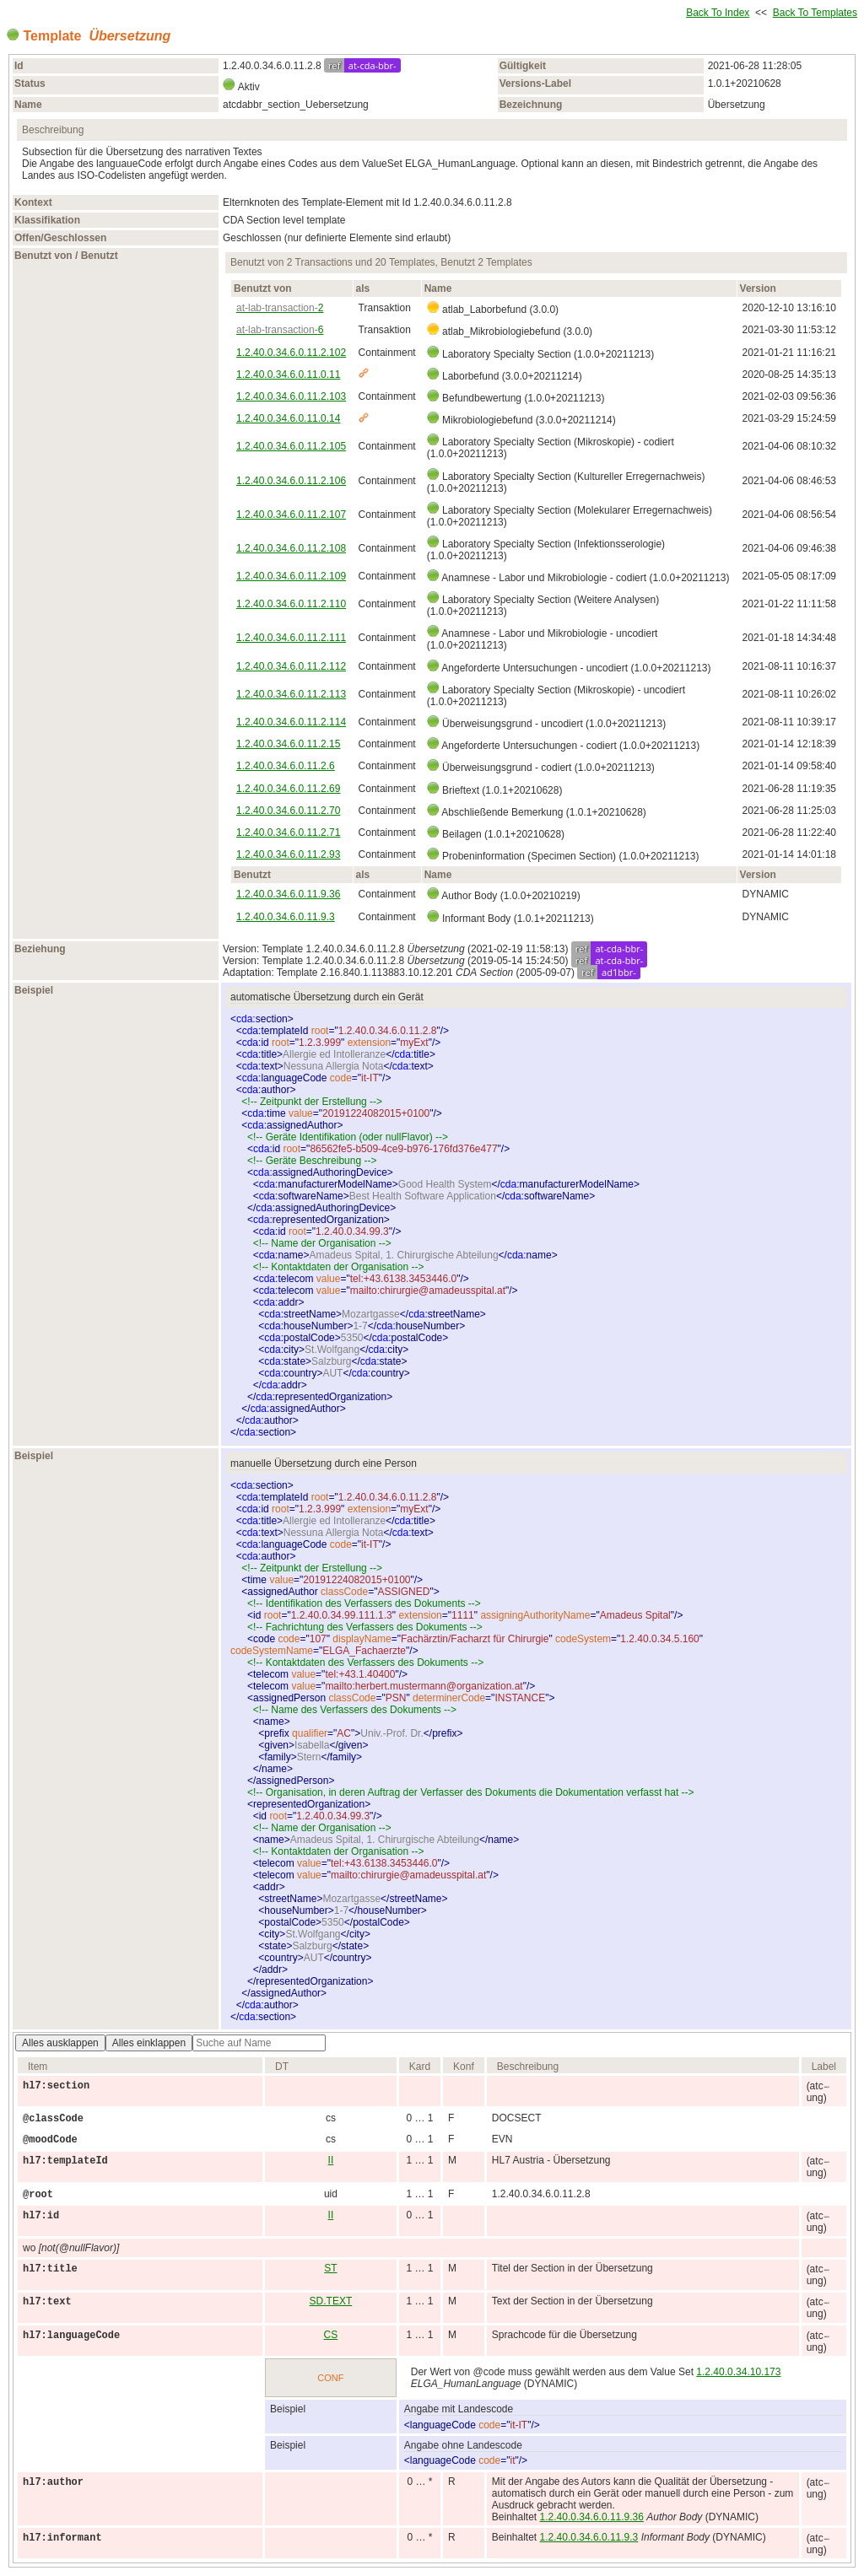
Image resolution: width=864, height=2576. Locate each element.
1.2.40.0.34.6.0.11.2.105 (291, 446)
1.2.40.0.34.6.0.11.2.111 (291, 638)
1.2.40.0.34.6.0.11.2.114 (291, 722)
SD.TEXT (331, 2301)
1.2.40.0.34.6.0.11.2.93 (288, 854)
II (331, 2160)
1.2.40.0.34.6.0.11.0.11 (288, 374)
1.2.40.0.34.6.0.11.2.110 (291, 604)
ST (330, 2268)
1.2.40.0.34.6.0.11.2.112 (291, 666)
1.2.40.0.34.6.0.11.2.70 (288, 810)
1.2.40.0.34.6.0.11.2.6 (285, 766)
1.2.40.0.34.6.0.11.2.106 (291, 481)
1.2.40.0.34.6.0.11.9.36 (288, 894)
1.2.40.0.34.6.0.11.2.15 (288, 744)
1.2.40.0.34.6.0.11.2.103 (291, 396)
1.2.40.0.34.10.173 (738, 2372)
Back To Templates (815, 13)
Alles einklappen (149, 2043)
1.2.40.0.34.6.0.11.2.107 (291, 514)
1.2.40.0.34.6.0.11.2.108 (291, 548)
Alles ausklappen (60, 2043)
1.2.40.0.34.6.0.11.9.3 (285, 917)
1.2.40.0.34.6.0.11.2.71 (288, 832)
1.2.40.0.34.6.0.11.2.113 (291, 694)
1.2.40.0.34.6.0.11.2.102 (291, 352)
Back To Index (717, 13)
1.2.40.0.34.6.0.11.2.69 (288, 789)
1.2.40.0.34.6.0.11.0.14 (288, 418)
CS (331, 2335)
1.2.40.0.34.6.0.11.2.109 (291, 576)
